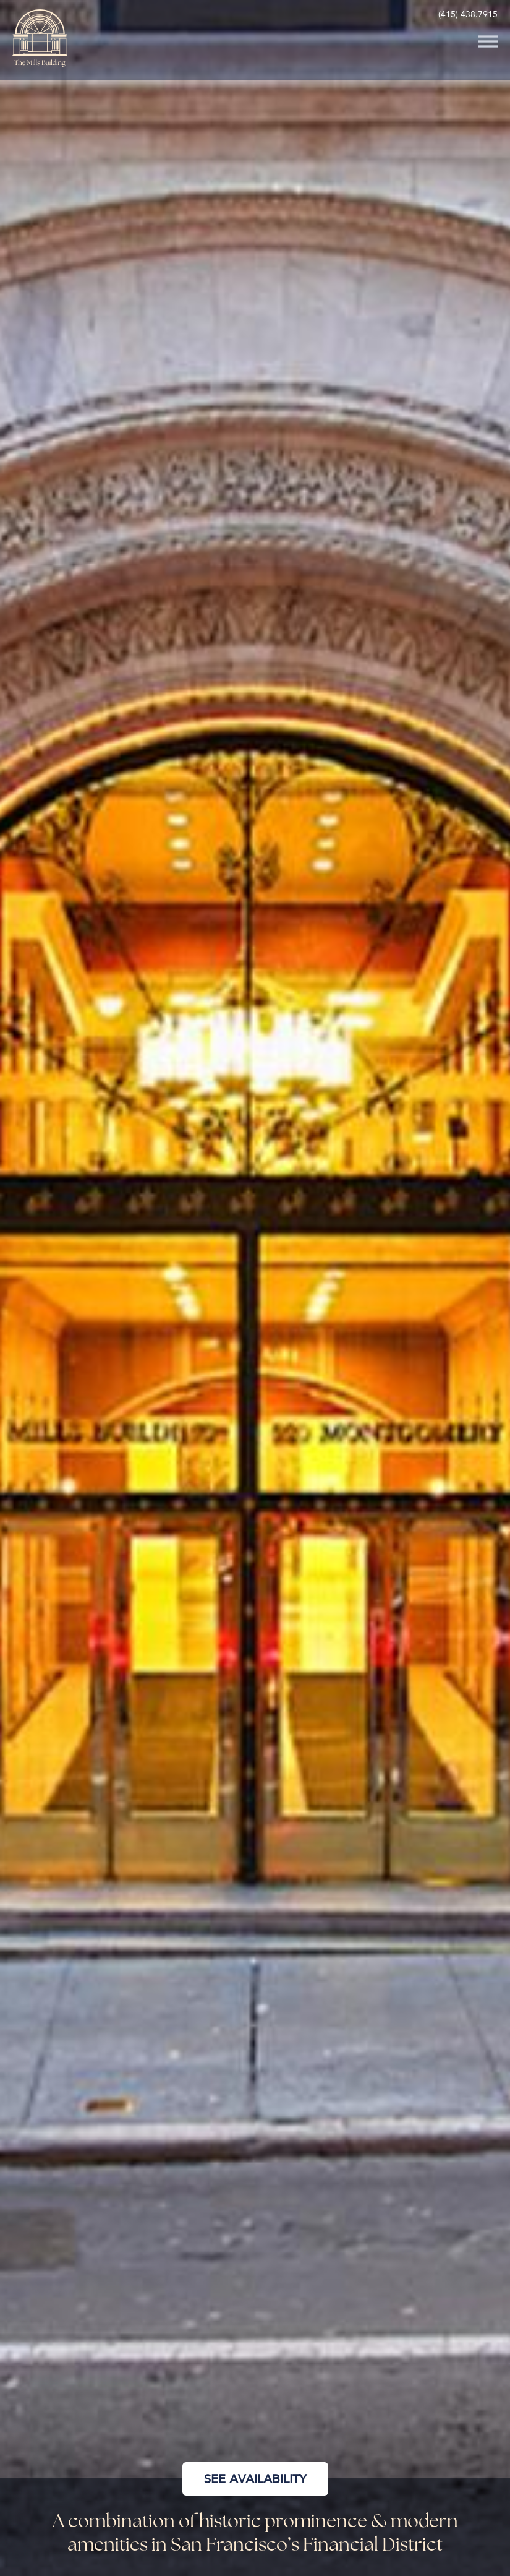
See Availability (255, 2478)
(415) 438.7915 (468, 14)
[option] (255, 1288)
